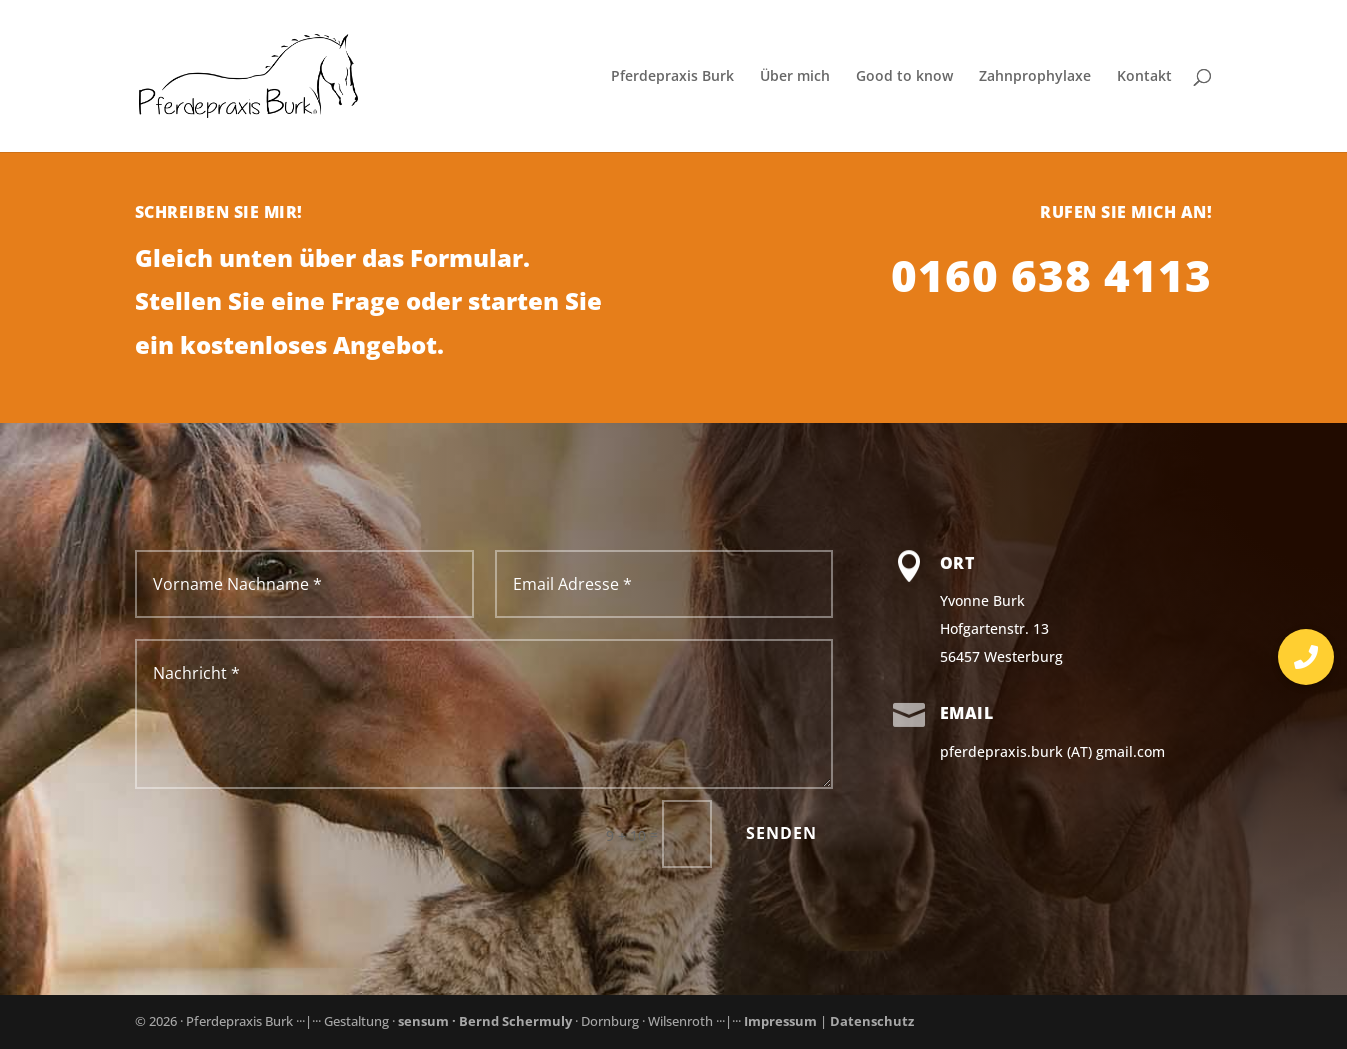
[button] (1306, 657)
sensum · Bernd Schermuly (486, 1021)
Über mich (795, 77)
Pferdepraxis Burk (672, 77)
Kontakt (1144, 77)
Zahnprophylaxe (1035, 77)
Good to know (904, 77)
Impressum (780, 1021)
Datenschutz (872, 1021)
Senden (781, 833)
